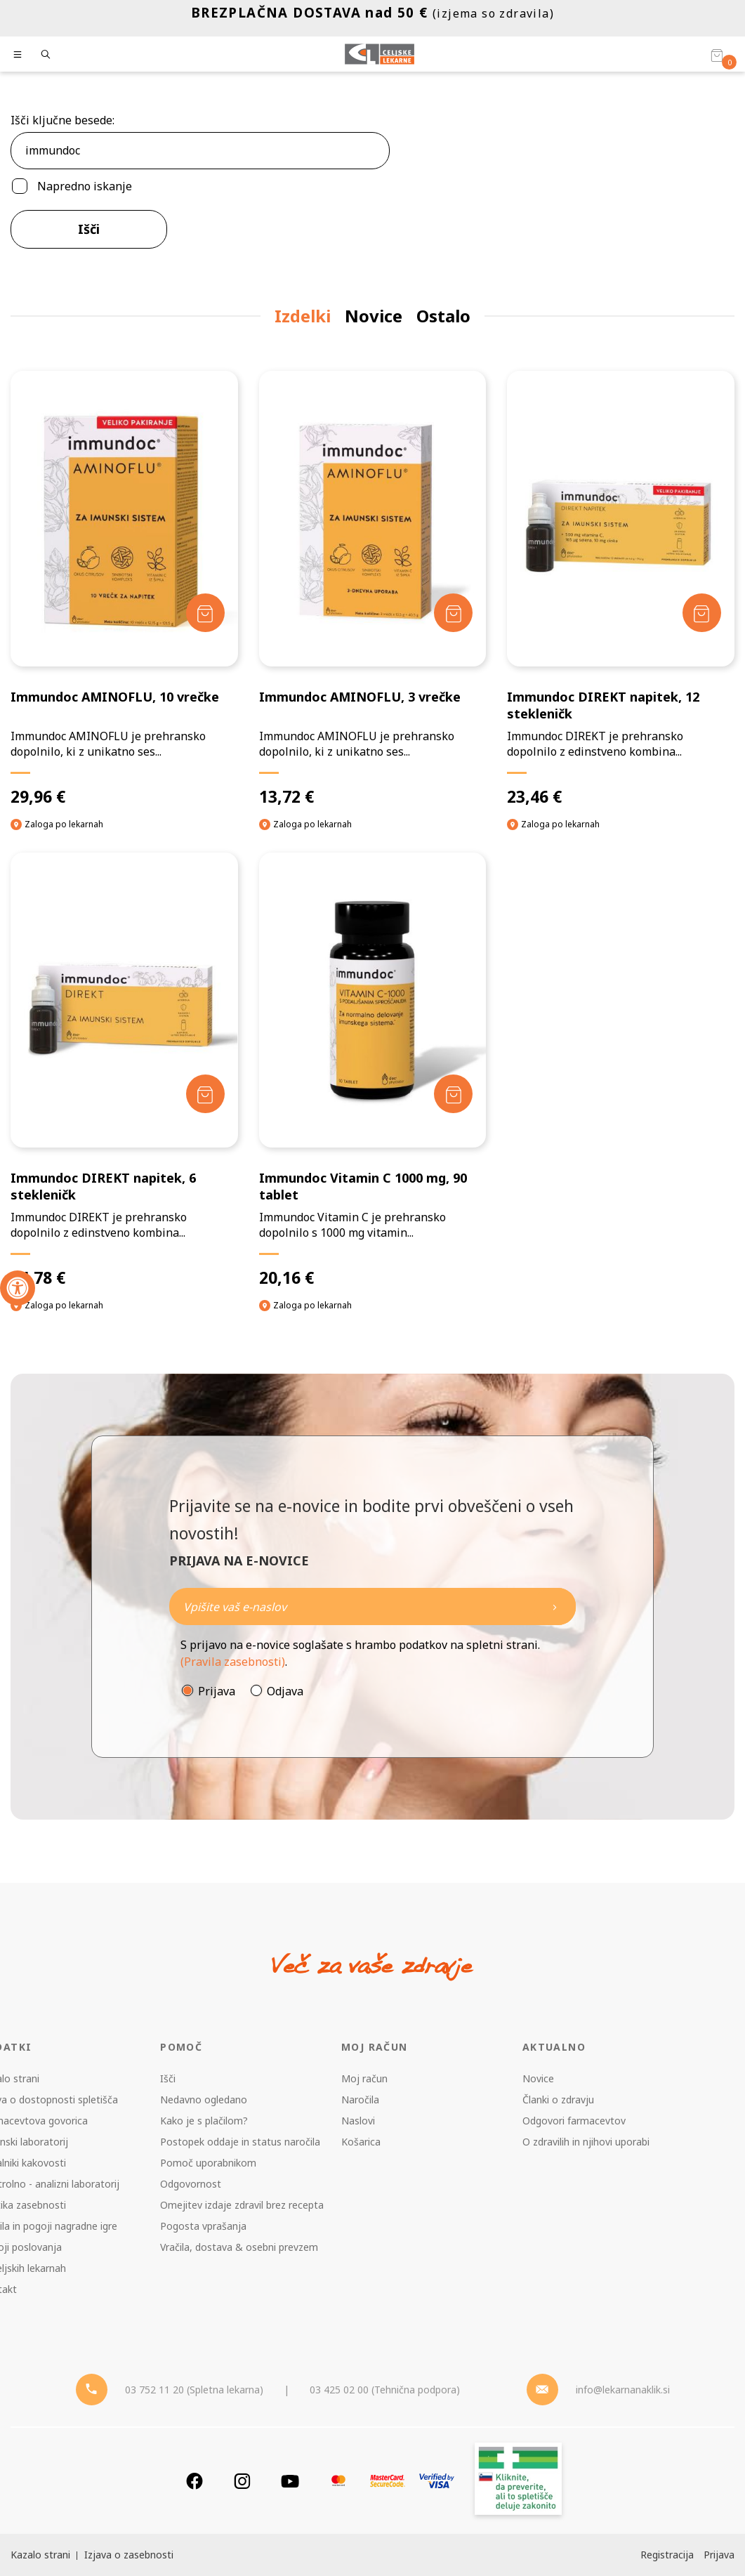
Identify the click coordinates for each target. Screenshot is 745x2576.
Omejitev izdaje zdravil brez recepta (242, 2205)
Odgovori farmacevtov (574, 2120)
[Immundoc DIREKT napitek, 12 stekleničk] (620, 589)
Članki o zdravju (558, 2099)
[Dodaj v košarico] (205, 612)
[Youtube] (290, 2480)
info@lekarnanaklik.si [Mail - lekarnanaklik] (623, 2389)
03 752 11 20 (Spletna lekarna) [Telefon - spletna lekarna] (194, 2389)
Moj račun (364, 2078)
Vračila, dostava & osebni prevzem (239, 2247)
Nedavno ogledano (203, 2099)
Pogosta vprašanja (203, 2226)
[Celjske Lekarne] (379, 54)
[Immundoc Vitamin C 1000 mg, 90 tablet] (373, 1071)
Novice (538, 2078)
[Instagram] (242, 2480)
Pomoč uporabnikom (208, 2162)
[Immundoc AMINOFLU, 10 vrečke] (124, 589)
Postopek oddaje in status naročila (240, 2141)
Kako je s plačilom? (204, 2120)
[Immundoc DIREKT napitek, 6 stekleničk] (124, 1071)
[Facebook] (194, 2480)
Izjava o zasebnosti (128, 2554)
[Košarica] (716, 54)
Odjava (285, 1691)
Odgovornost (190, 2183)
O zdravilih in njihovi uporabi (586, 2141)
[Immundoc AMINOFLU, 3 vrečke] (373, 589)
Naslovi (358, 2120)
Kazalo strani (40, 2554)
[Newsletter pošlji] (555, 1606)
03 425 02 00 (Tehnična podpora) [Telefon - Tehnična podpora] (385, 2389)
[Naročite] (372, 1606)
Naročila (360, 2099)
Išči (89, 229)
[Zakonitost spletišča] (518, 2480)
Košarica (361, 2141)
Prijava (216, 1691)
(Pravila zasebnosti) (232, 1661)
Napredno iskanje (84, 186)
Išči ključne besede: (62, 120)
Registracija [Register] (667, 2554)
